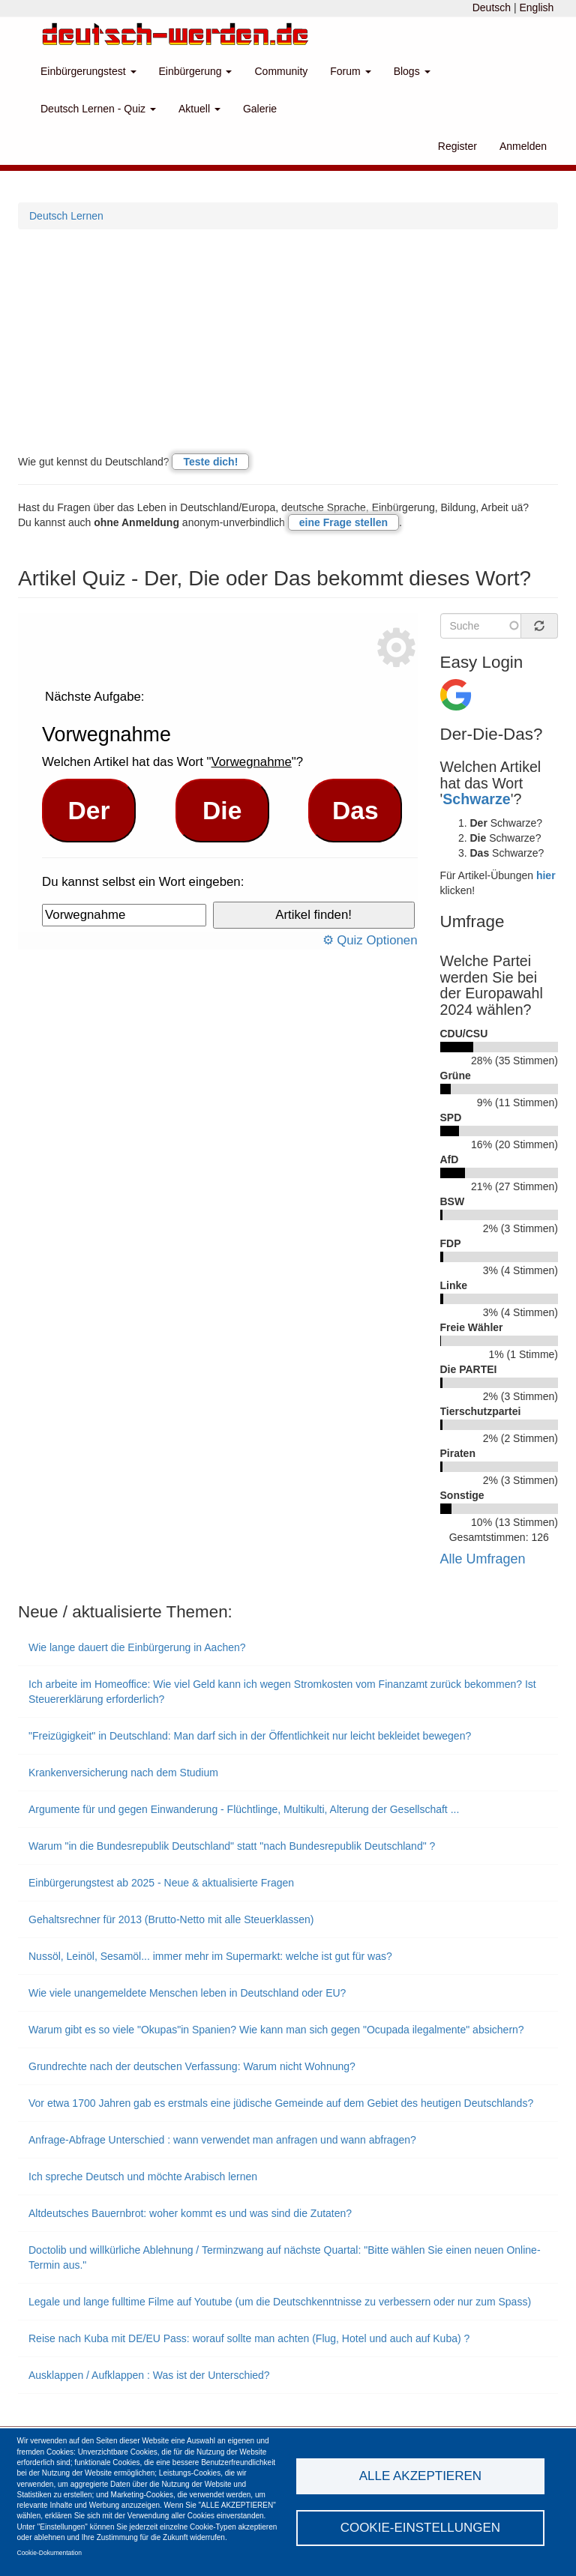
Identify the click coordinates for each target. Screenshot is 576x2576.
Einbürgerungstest (88, 71)
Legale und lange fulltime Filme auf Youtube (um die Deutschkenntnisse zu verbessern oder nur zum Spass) (279, 2302)
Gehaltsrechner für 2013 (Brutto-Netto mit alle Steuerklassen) (171, 1919)
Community (281, 71)
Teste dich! (210, 462)
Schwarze (476, 799)
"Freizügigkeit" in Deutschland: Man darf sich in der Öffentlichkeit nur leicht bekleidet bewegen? (249, 1736)
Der (89, 810)
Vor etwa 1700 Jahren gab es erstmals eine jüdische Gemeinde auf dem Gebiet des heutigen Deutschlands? (280, 2103)
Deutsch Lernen (66, 216)
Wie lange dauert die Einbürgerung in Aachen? (137, 1647)
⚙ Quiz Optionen (370, 940)
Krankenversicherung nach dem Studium (123, 1773)
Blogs (412, 71)
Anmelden (523, 146)
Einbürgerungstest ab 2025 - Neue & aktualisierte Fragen (161, 1883)
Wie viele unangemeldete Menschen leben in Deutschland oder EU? (187, 1993)
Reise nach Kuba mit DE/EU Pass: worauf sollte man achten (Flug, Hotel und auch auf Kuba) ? (249, 2338)
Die (222, 810)
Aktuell (199, 109)
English (536, 7)
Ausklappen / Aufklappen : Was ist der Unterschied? (149, 2375)
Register (457, 146)
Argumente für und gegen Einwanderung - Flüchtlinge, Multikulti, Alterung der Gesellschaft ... (243, 1809)
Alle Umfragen (483, 1558)
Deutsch (491, 7)
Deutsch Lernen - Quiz (98, 109)
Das (355, 810)
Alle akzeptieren (420, 2476)
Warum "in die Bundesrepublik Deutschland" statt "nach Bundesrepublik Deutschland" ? (231, 1846)
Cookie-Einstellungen (420, 2528)
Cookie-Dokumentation (49, 2553)
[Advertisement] (288, 342)
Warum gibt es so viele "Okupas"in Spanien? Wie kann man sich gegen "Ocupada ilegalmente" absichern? (276, 2030)
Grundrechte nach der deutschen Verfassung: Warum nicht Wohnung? (192, 2066)
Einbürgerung (195, 71)
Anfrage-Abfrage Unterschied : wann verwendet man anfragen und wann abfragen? (222, 2140)
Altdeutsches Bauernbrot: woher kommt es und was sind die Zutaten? (190, 2213)
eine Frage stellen (343, 522)
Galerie (260, 109)
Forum (350, 71)
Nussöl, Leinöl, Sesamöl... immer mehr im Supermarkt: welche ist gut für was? (210, 1956)
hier (546, 875)
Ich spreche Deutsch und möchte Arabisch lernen (142, 2177)
